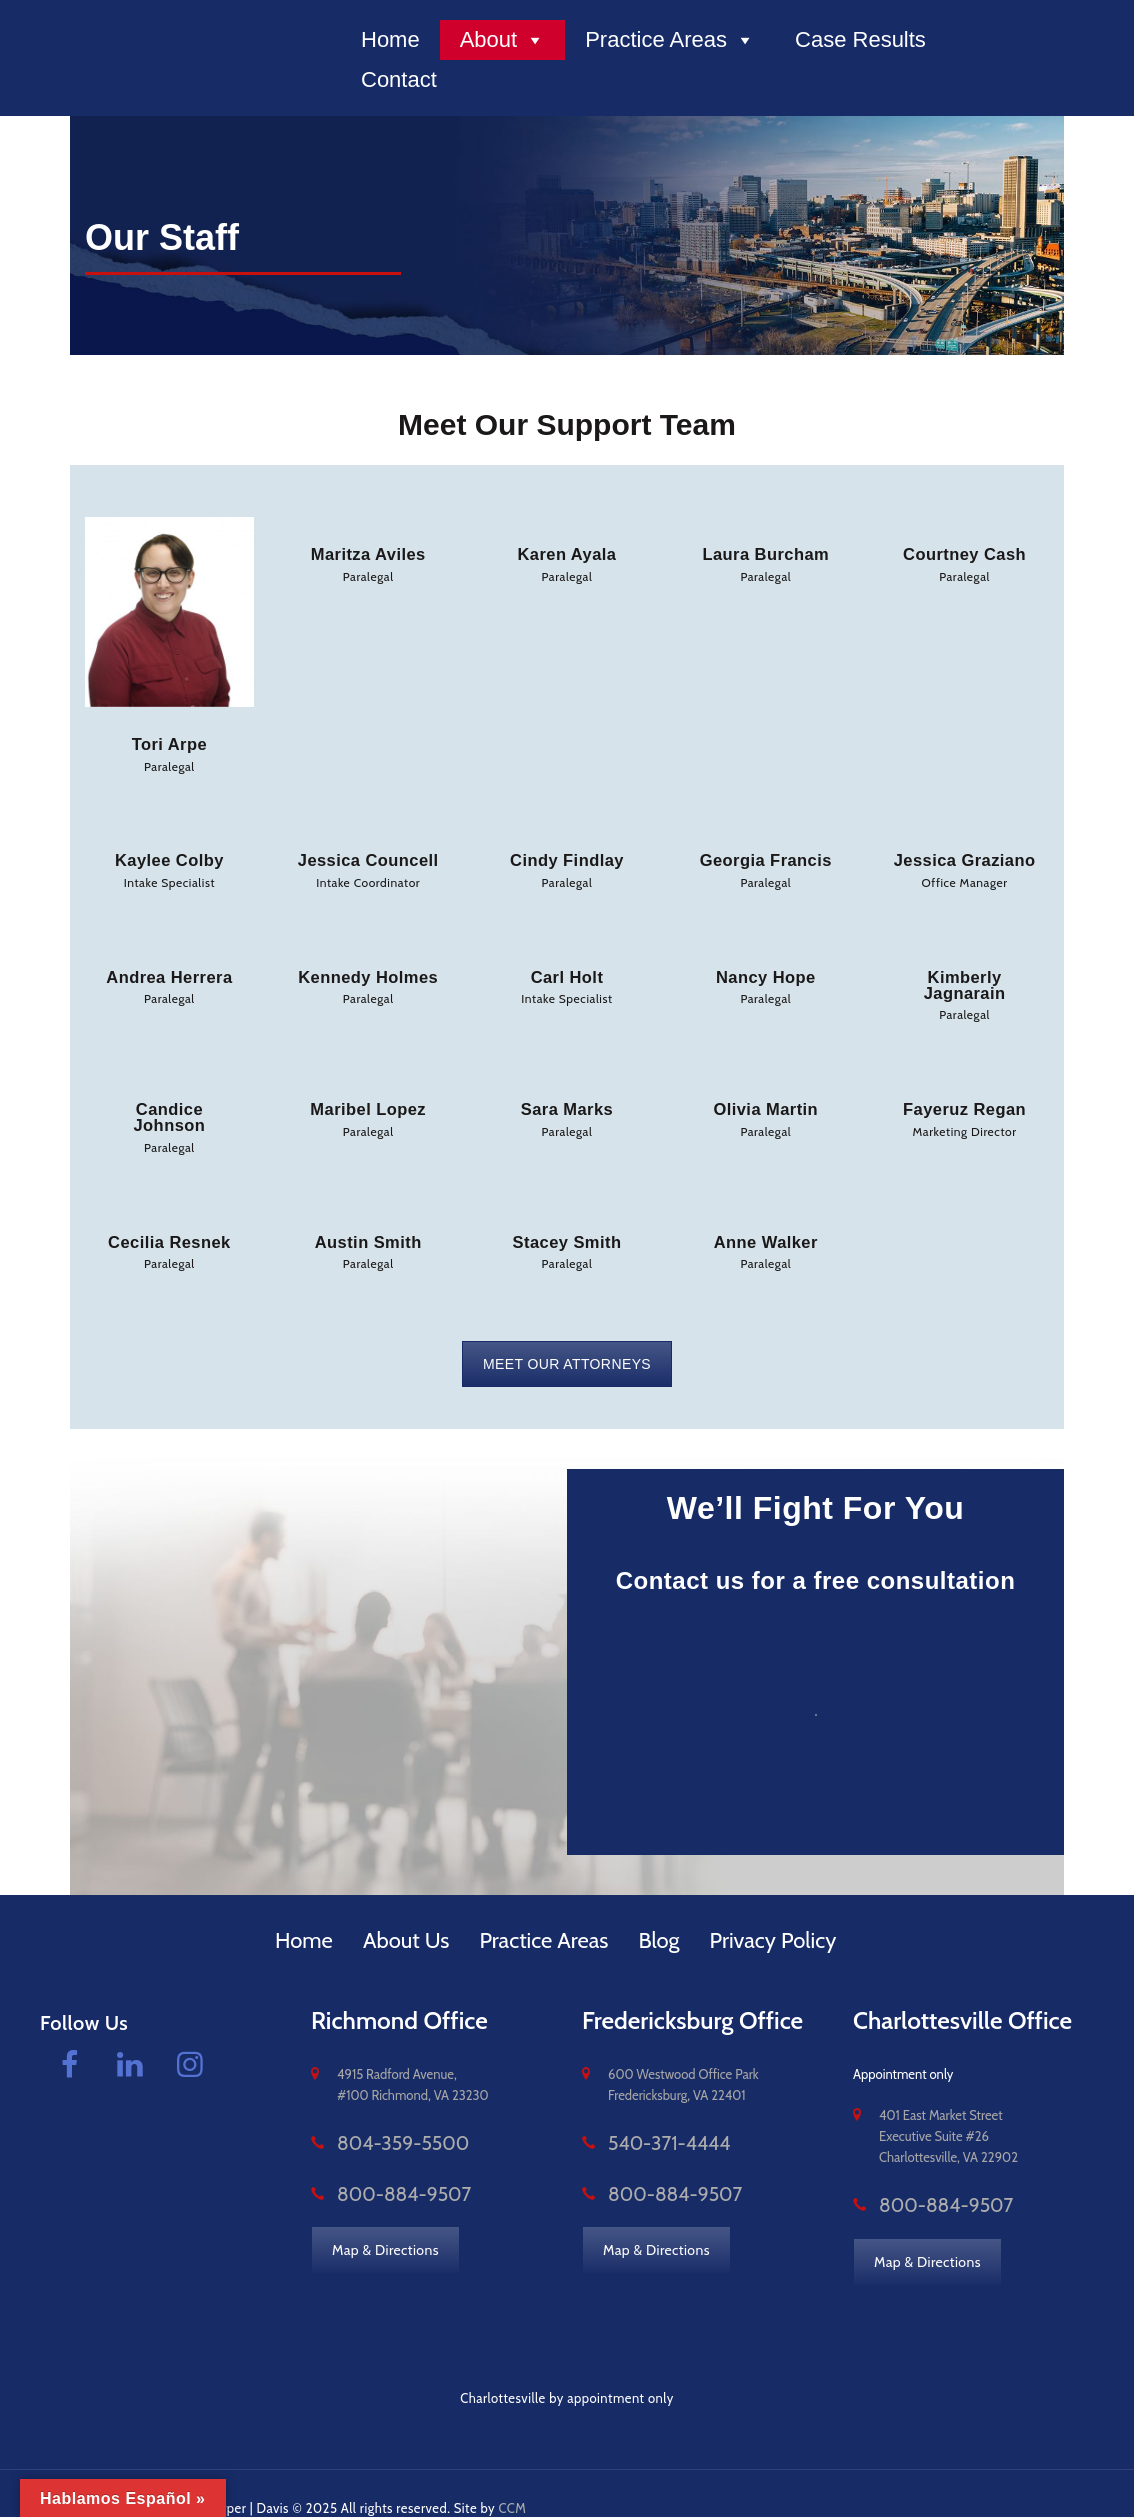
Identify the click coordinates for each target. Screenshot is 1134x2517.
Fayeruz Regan (964, 1100)
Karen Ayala (566, 553)
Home (390, 39)
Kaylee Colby (169, 857)
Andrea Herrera (169, 972)
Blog (658, 1910)
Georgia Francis (766, 857)
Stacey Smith (567, 1214)
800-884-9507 (382, 2163)
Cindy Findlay (567, 857)
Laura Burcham (766, 553)
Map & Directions (386, 2217)
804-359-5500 (381, 2114)
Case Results (860, 39)
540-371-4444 (649, 2114)
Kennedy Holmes (368, 972)
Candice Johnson (169, 1100)
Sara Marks (566, 1100)
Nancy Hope (766, 972)
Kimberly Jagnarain (964, 979)
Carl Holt (566, 972)
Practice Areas (670, 40)
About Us (406, 1910)
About (503, 40)
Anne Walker (766, 1214)
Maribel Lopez (368, 1100)
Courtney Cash (964, 553)
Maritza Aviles (368, 553)
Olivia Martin (766, 1100)
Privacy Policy (773, 1910)
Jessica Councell (368, 857)
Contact (399, 79)
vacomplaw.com (88, 2477)
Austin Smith (368, 1214)
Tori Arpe (170, 743)
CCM (514, 2477)
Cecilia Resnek (169, 1214)
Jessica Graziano (964, 857)
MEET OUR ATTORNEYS (567, 1334)
